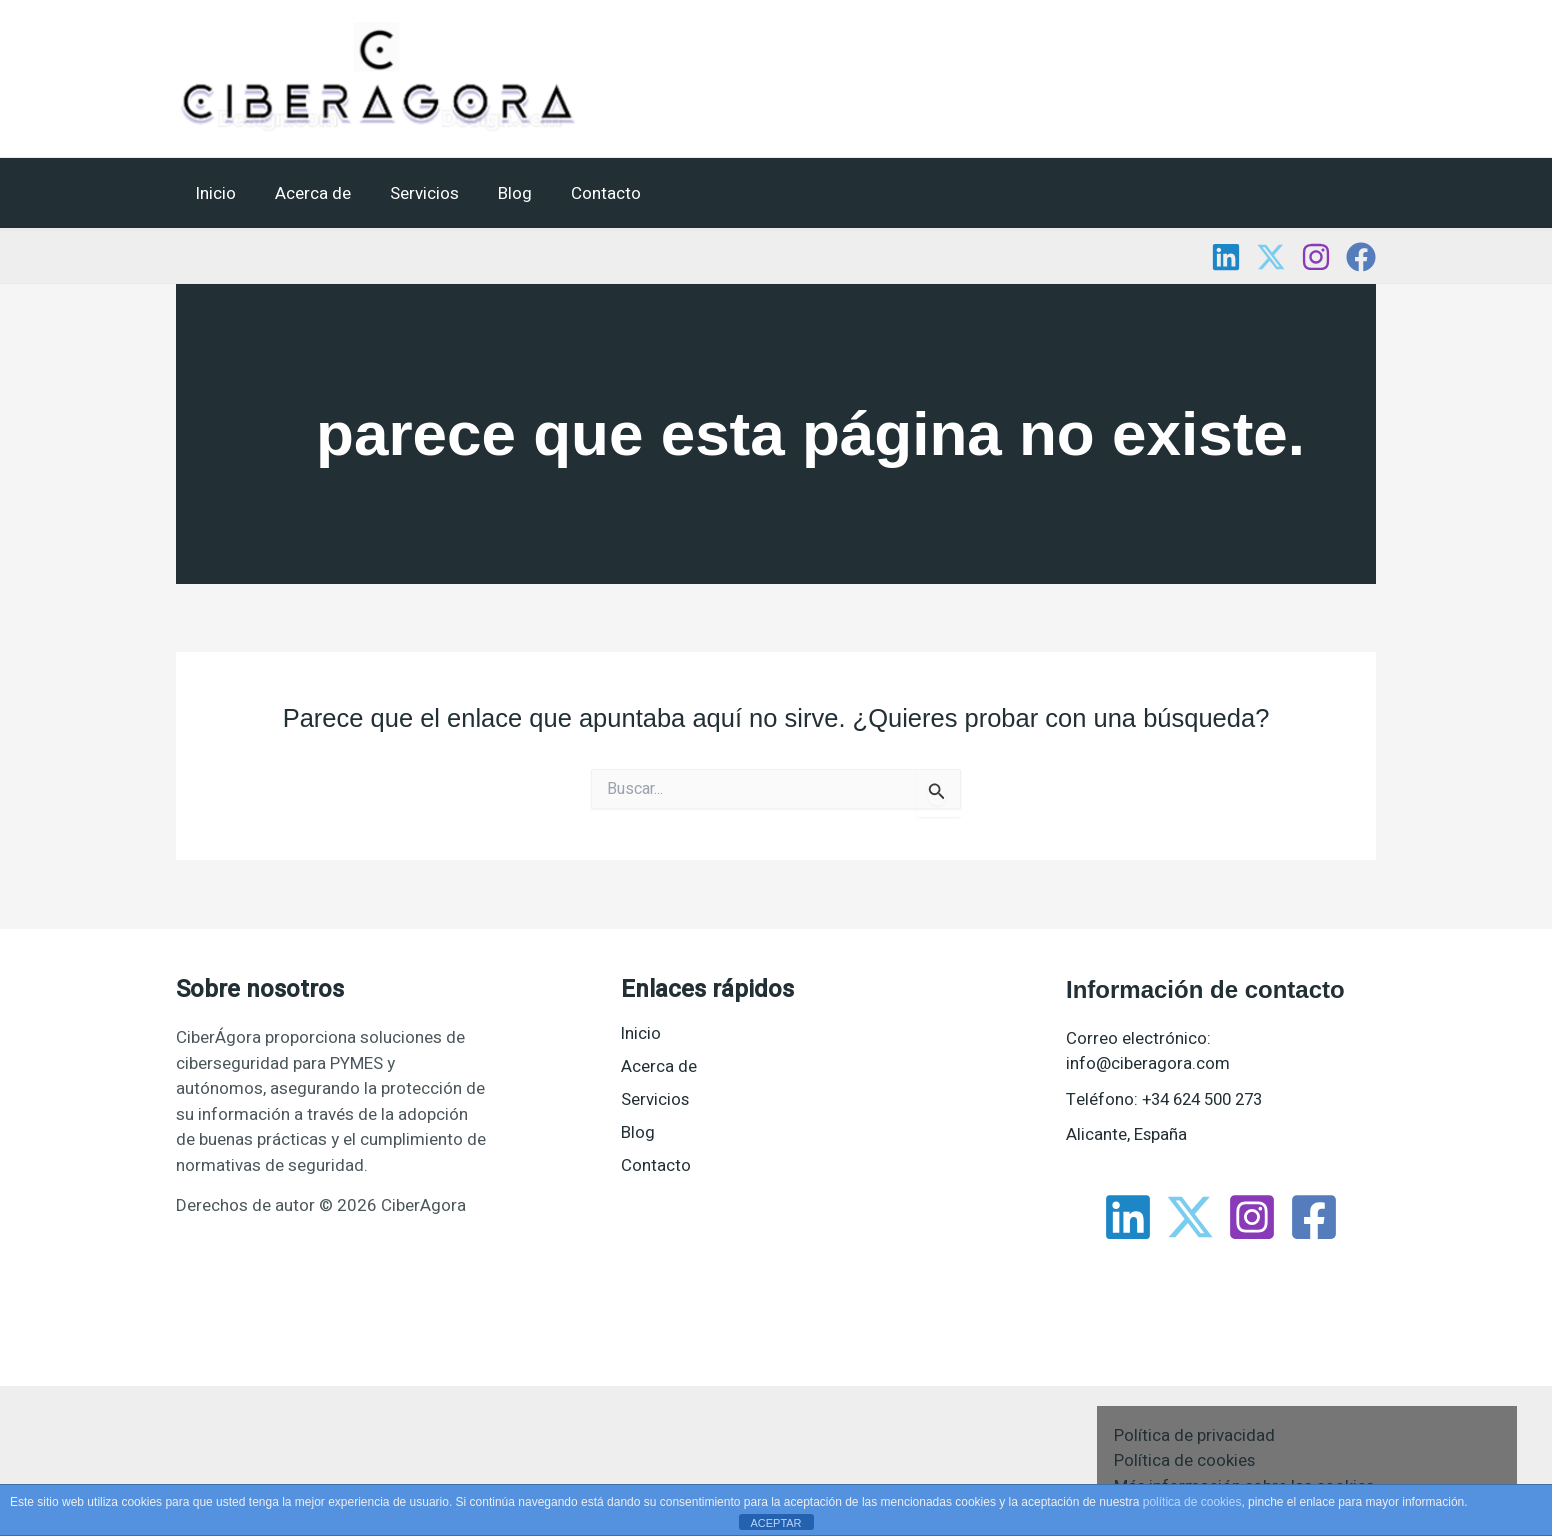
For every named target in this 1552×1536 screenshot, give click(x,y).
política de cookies (1192, 1502)
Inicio (213, 193)
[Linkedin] (1226, 257)
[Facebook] (1361, 257)
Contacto (584, 193)
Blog (498, 193)
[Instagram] (1316, 257)
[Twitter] (1271, 257)
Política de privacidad (1194, 1435)
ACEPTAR (775, 1523)
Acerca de (306, 193)
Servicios (412, 193)
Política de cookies (1185, 1460)
